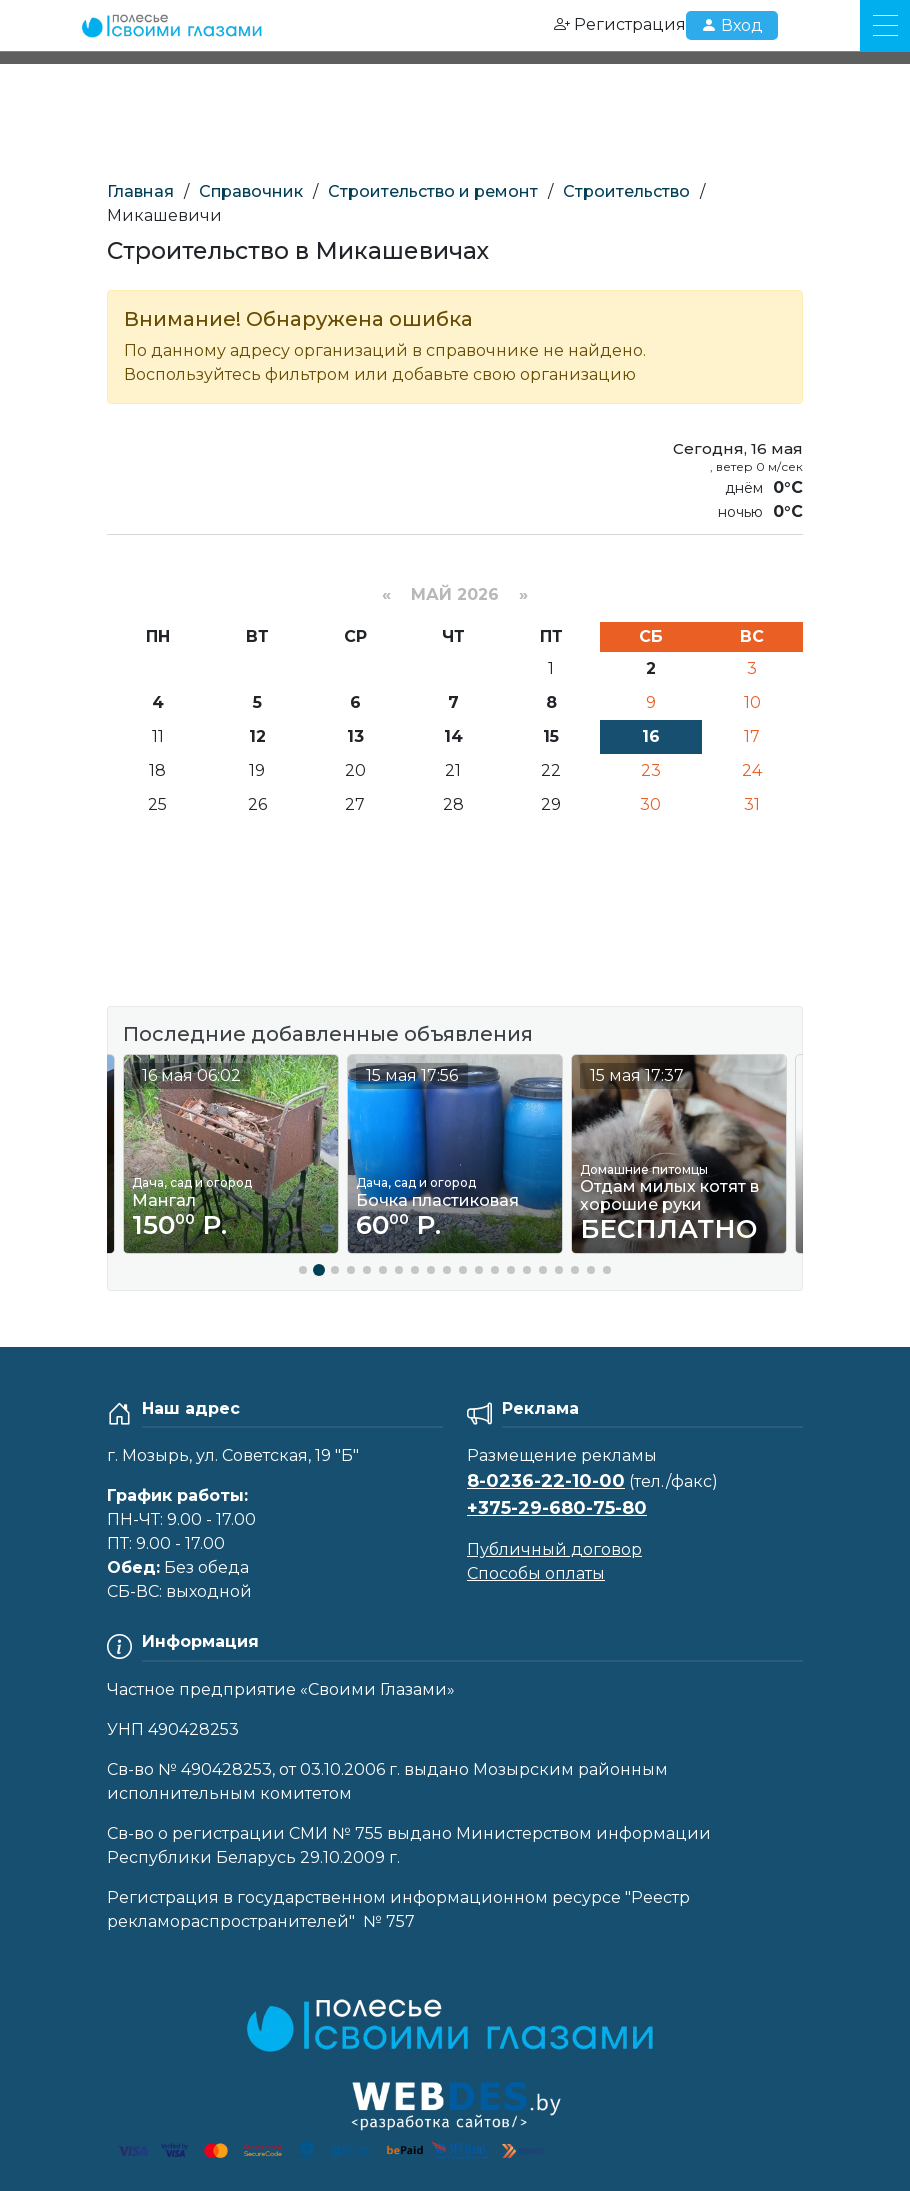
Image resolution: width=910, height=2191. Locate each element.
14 (453, 736)
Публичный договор (554, 1549)
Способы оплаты (536, 1573)
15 (551, 736)
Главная (140, 191)
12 (257, 736)
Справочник (251, 191)
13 (355, 736)
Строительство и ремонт (433, 191)
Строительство (626, 191)
